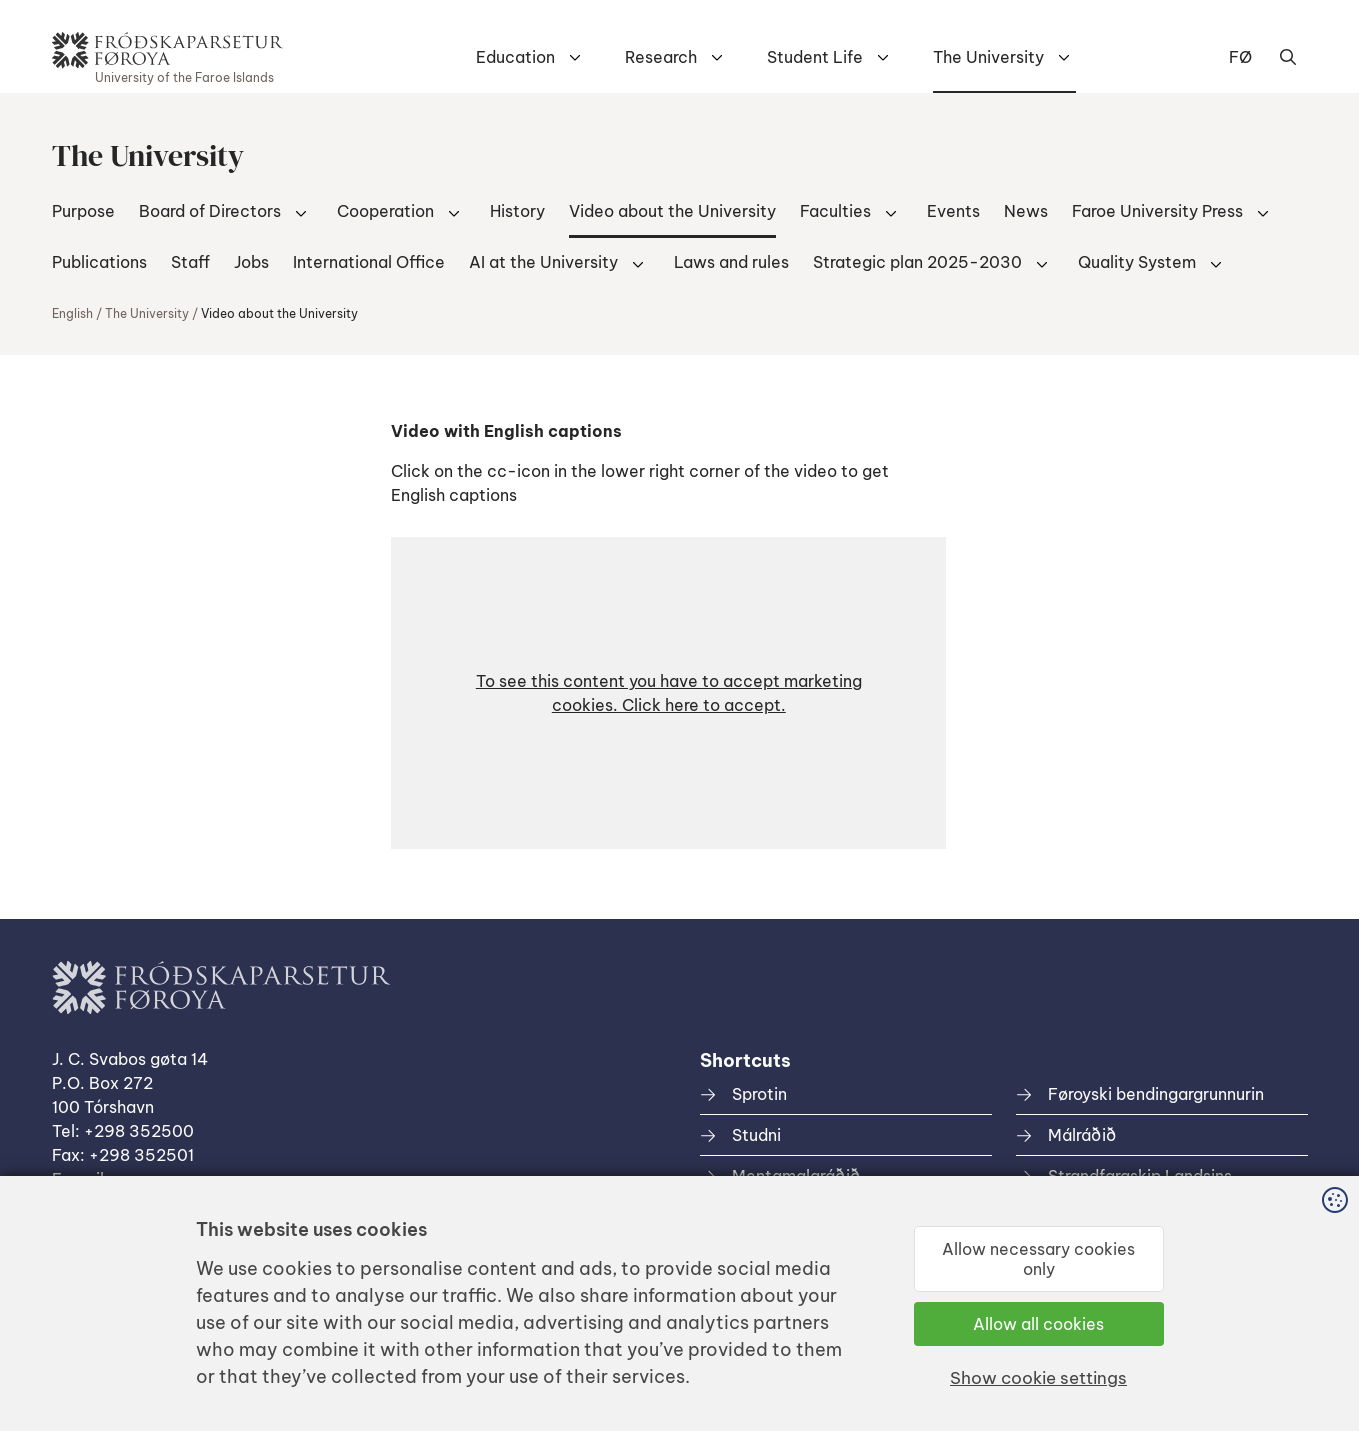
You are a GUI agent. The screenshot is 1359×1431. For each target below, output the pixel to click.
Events (953, 211)
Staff (190, 262)
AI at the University (543, 262)
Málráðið (1082, 1135)
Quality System (1137, 262)
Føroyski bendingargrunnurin (1156, 1094)
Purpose (83, 211)
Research (661, 57)
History (517, 211)
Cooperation (385, 211)
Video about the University (672, 211)
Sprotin (759, 1094)
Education (515, 57)
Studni (756, 1135)
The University (988, 57)
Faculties (835, 211)
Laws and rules (731, 262)
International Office (369, 262)
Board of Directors (210, 211)
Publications (99, 262)
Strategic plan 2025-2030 (917, 262)
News (1026, 211)
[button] (668, 693)
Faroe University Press (1157, 211)
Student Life (815, 57)
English (72, 313)
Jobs (251, 262)
